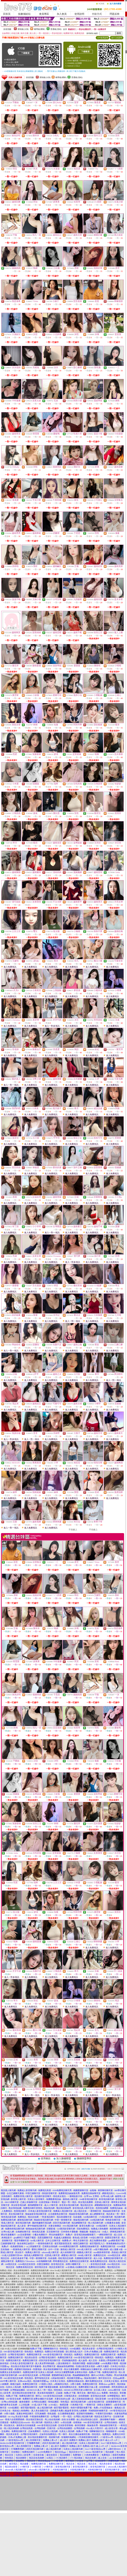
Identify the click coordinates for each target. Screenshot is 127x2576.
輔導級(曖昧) (39, 29)
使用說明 (79, 14)
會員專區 (44, 14)
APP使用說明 (102, 38)
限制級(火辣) (23, 29)
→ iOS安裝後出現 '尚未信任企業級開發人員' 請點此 (22, 71)
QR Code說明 (116, 38)
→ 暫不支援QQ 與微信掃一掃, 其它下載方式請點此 (65, 71)
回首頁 (6, 14)
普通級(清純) (56, 29)
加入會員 (62, 14)
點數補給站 (24, 14)
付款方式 (97, 14)
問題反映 (114, 14)
